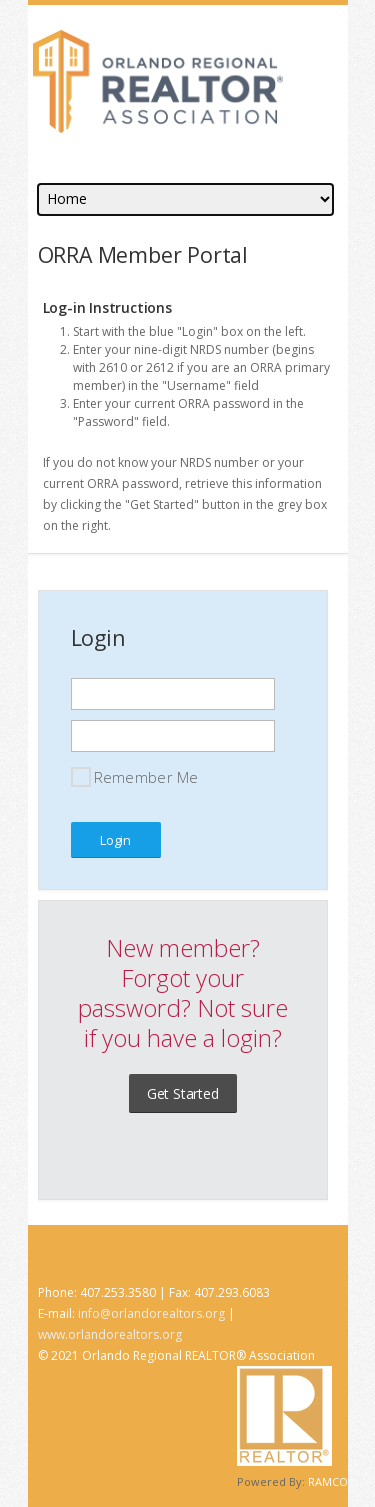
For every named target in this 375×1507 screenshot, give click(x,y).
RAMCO (328, 1481)
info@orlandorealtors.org (151, 1313)
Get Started (183, 1093)
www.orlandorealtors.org (110, 1334)
